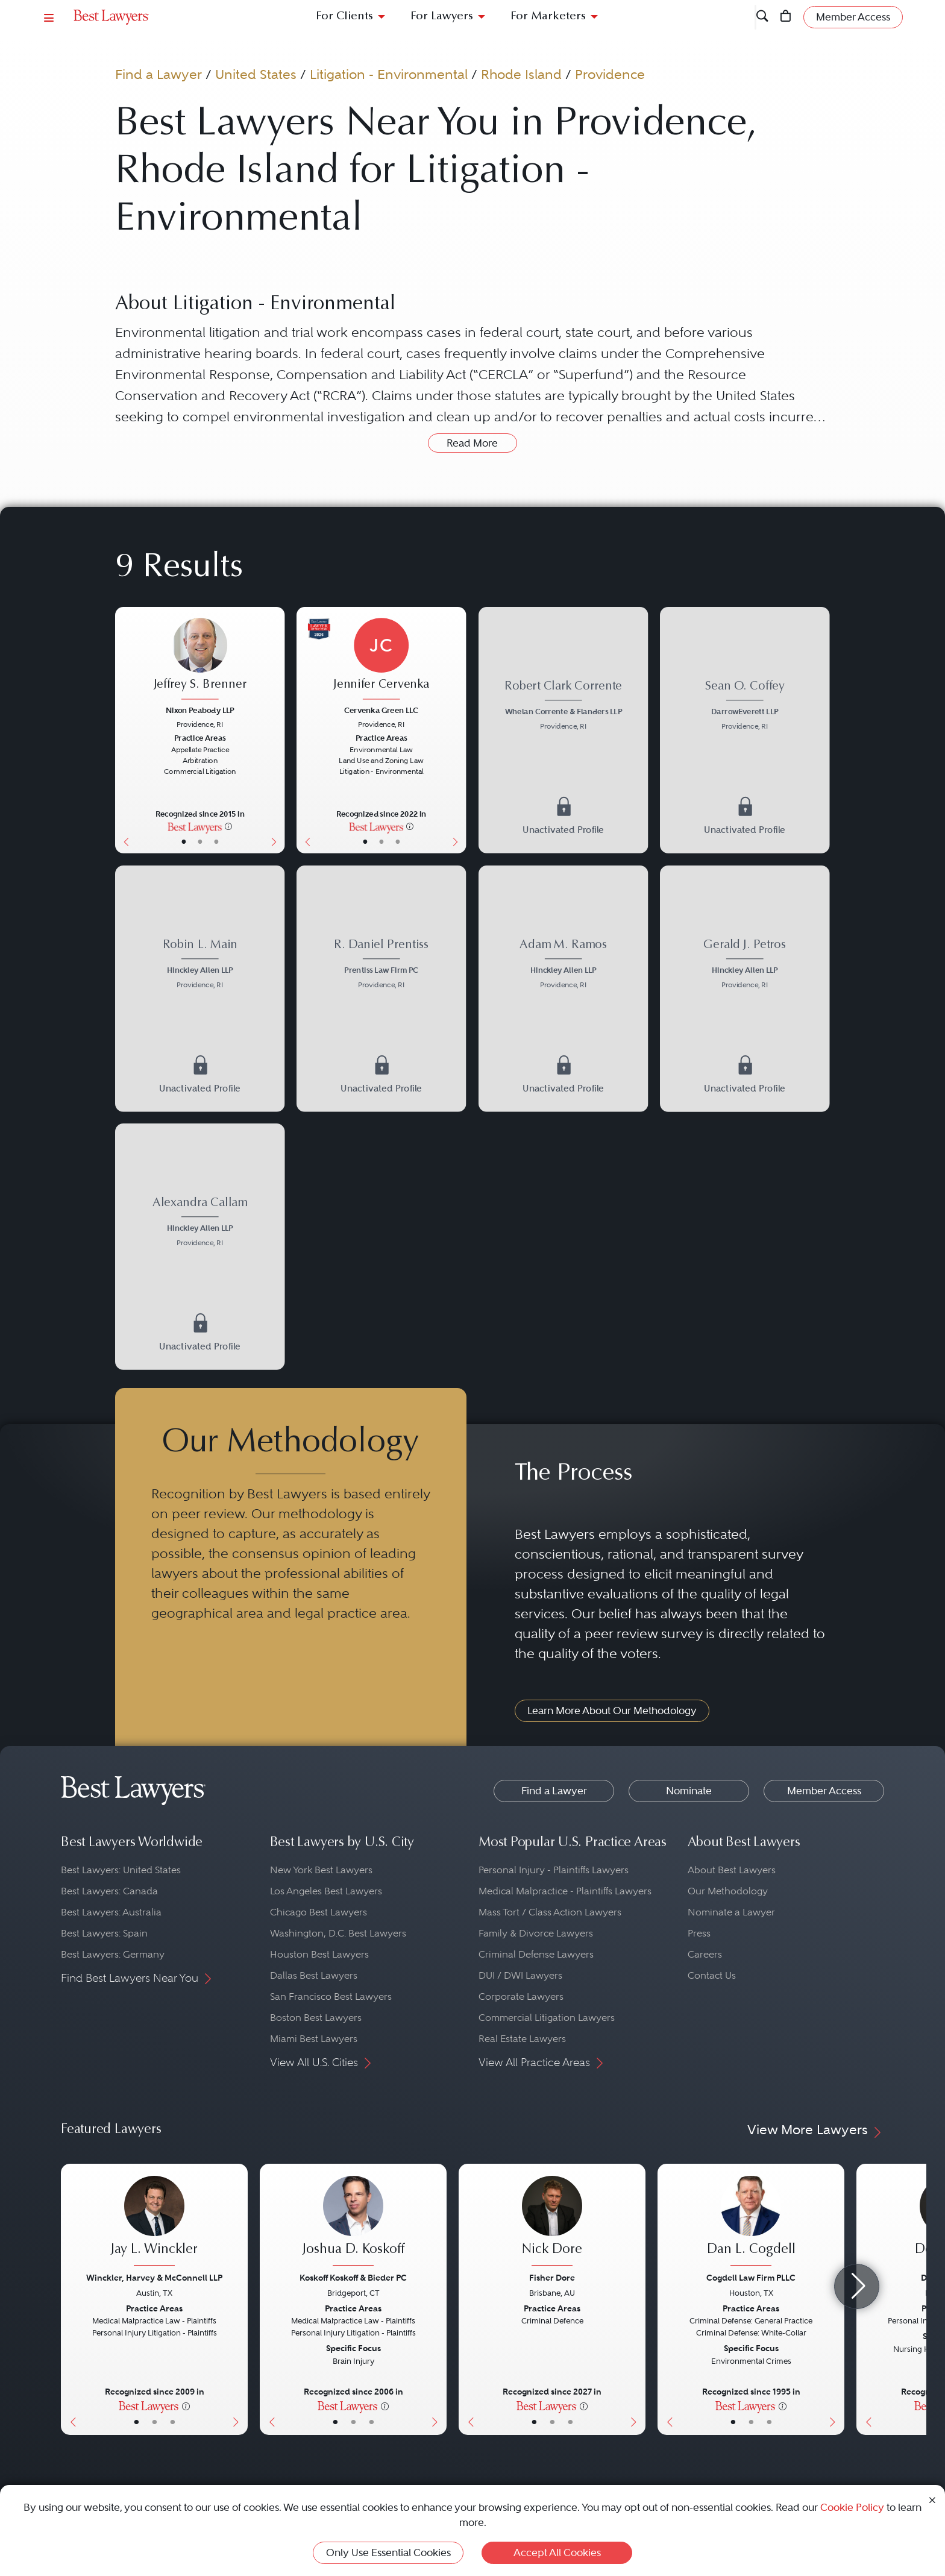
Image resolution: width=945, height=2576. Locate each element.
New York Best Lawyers (321, 1870)
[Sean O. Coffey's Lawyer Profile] (744, 707)
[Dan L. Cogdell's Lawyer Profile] (751, 2222)
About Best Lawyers (732, 1870)
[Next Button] (276, 730)
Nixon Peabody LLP (200, 710)
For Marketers (548, 16)
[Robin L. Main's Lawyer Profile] (200, 965)
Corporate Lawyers (521, 1996)
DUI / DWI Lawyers (520, 1975)
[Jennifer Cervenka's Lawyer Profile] (381, 660)
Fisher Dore (552, 2277)
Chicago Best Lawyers (318, 1912)
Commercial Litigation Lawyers (547, 2017)
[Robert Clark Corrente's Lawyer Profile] (563, 707)
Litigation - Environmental (389, 74)
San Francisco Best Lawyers (331, 1996)
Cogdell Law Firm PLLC (751, 2277)
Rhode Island (521, 74)
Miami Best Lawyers (313, 2038)
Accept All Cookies (557, 2552)
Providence (610, 74)
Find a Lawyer (158, 74)
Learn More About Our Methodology (612, 1710)
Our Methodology (728, 1891)
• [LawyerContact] (216, 841)
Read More (472, 443)
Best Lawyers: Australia (111, 1912)
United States (256, 74)
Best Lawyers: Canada (109, 1891)
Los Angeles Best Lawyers (326, 1891)
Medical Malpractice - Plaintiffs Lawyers (565, 1891)
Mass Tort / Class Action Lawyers (550, 1912)
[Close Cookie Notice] (932, 2499)
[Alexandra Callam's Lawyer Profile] (200, 1223)
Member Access (824, 1791)
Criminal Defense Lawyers (536, 1954)
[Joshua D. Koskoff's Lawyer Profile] (353, 2222)
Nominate (689, 1791)
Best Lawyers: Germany (113, 1954)
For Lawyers (441, 16)
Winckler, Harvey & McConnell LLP (154, 2277)
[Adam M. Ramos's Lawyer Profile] (563, 965)
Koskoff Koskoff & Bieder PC (353, 2277)
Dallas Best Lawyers (313, 1975)
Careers (705, 1954)
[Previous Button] (123, 730)
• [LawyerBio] (199, 841)
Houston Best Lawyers (319, 1954)
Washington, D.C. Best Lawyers (338, 1933)
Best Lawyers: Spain (104, 1933)
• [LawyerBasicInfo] (183, 841)
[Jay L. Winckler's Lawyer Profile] (154, 2222)
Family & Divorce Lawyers (536, 1933)
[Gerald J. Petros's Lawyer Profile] (744, 965)
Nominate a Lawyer (731, 1912)
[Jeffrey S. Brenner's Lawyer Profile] (200, 660)
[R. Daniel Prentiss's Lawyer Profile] (381, 965)
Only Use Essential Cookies (388, 2552)
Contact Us (712, 1975)
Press (699, 1933)
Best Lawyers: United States (121, 1870)
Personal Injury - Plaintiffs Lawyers (554, 1870)
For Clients (344, 16)
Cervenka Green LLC (381, 710)
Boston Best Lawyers (316, 2017)
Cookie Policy (852, 2507)
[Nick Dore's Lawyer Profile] (552, 2222)
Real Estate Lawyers (522, 2038)
